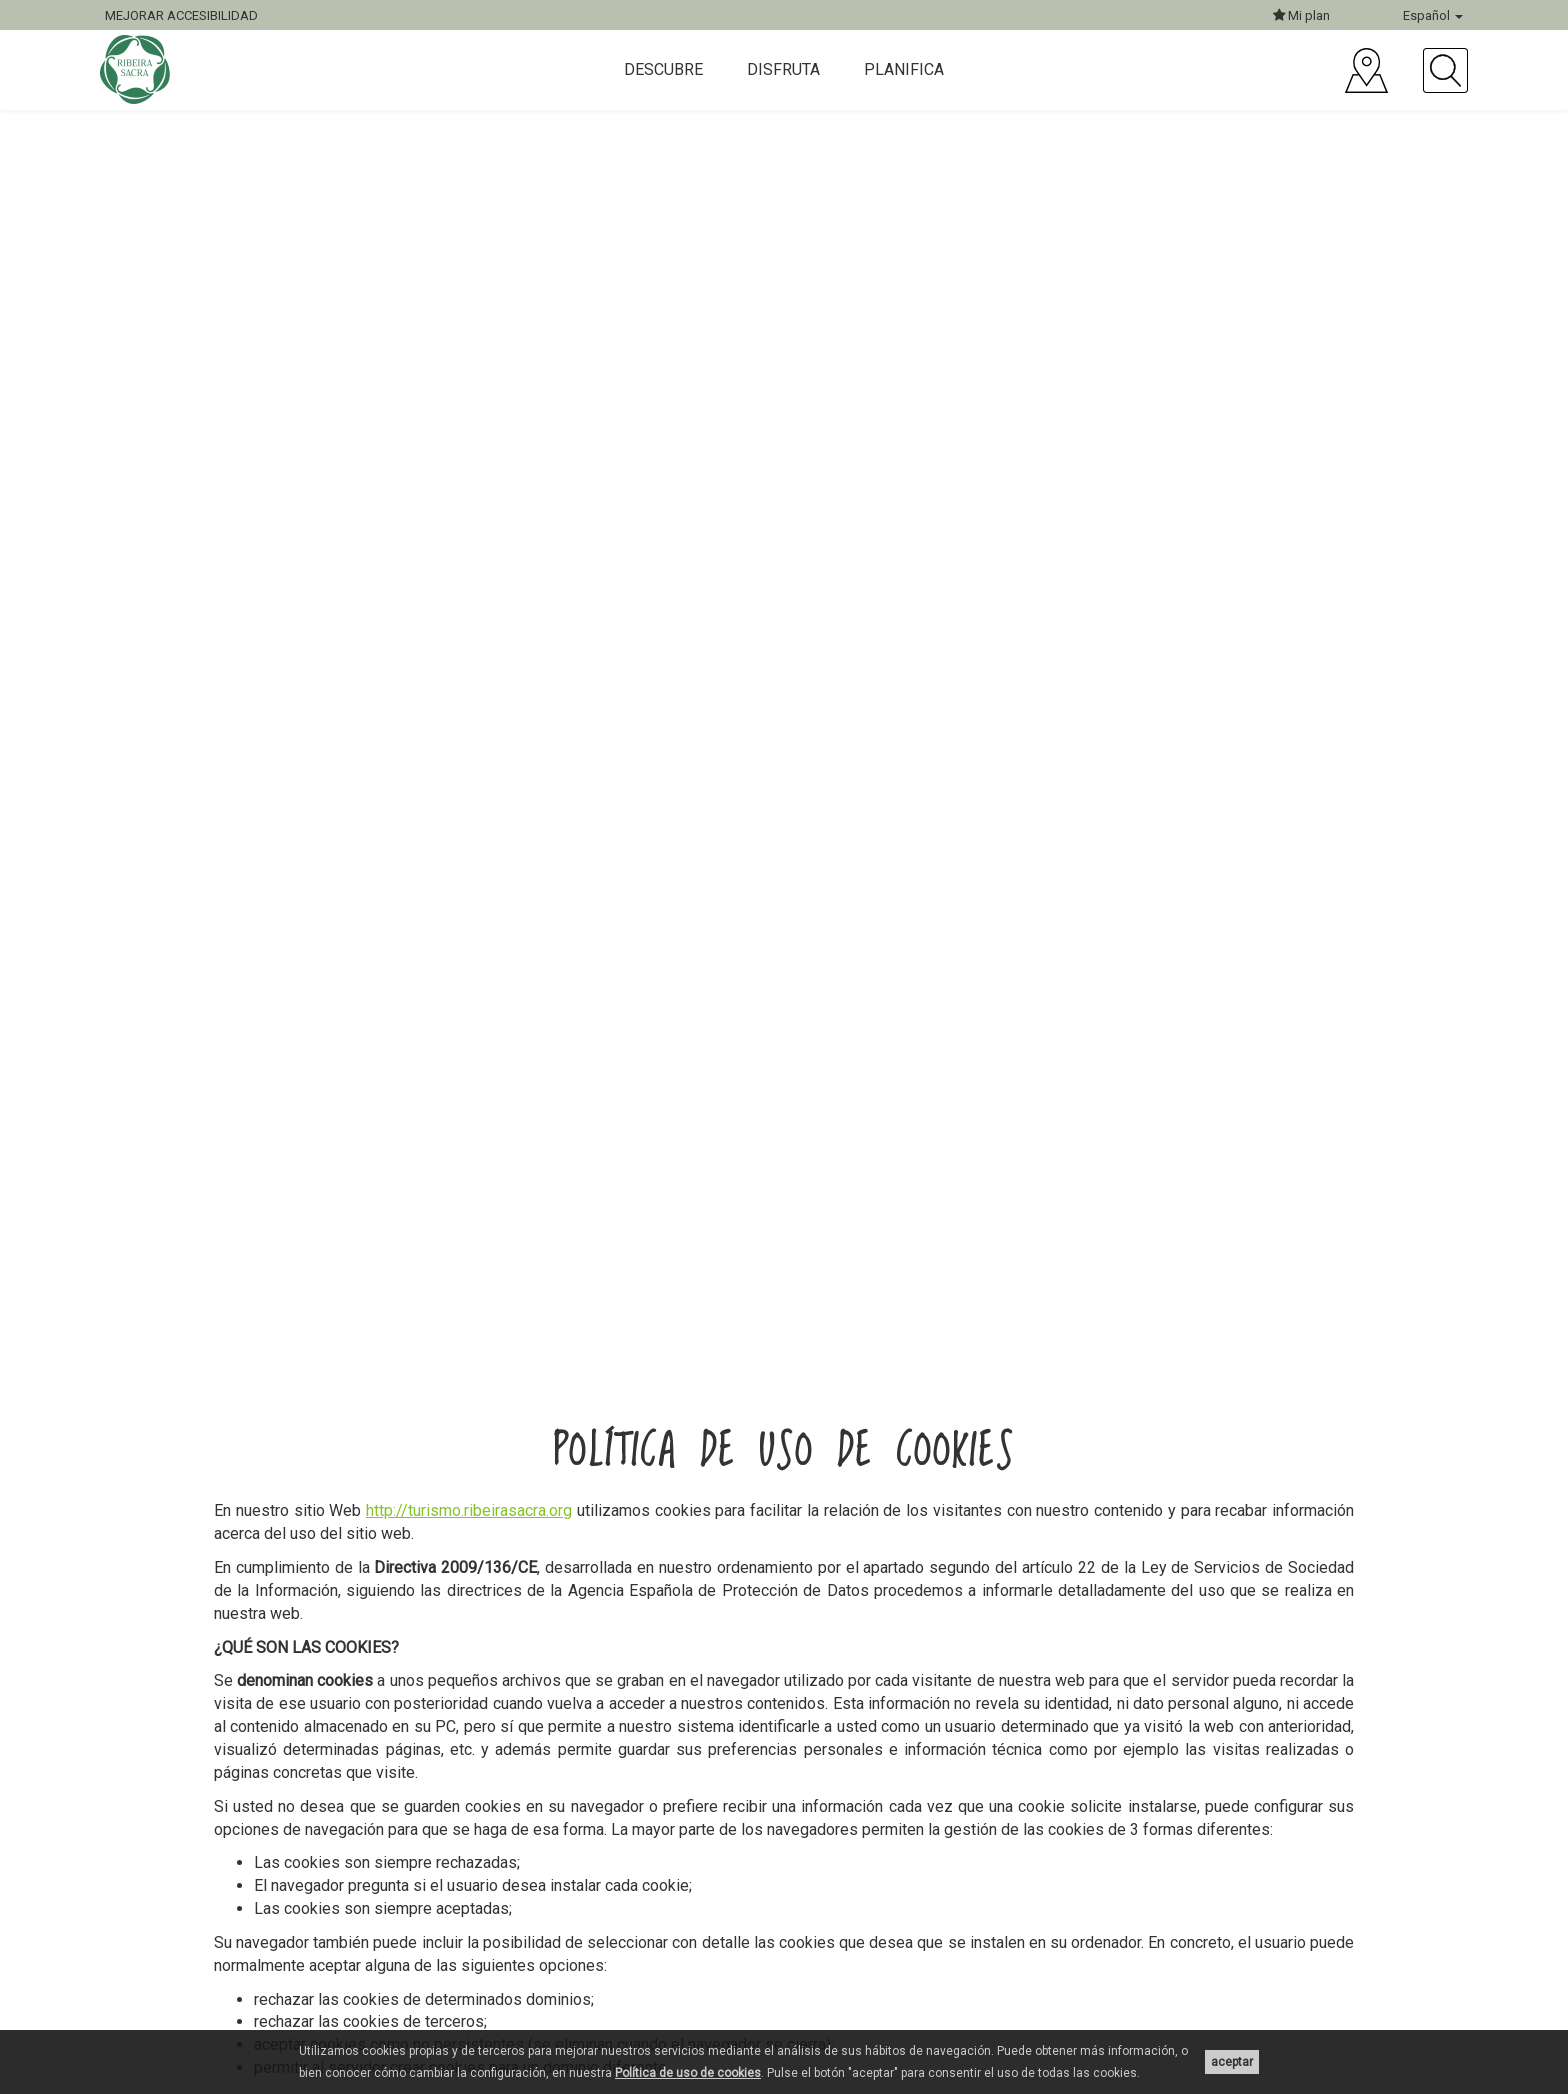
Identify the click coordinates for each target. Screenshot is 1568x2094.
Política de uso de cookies (688, 2073)
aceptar (1232, 2062)
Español (1433, 15)
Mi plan (1301, 15)
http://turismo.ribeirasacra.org (469, 1510)
